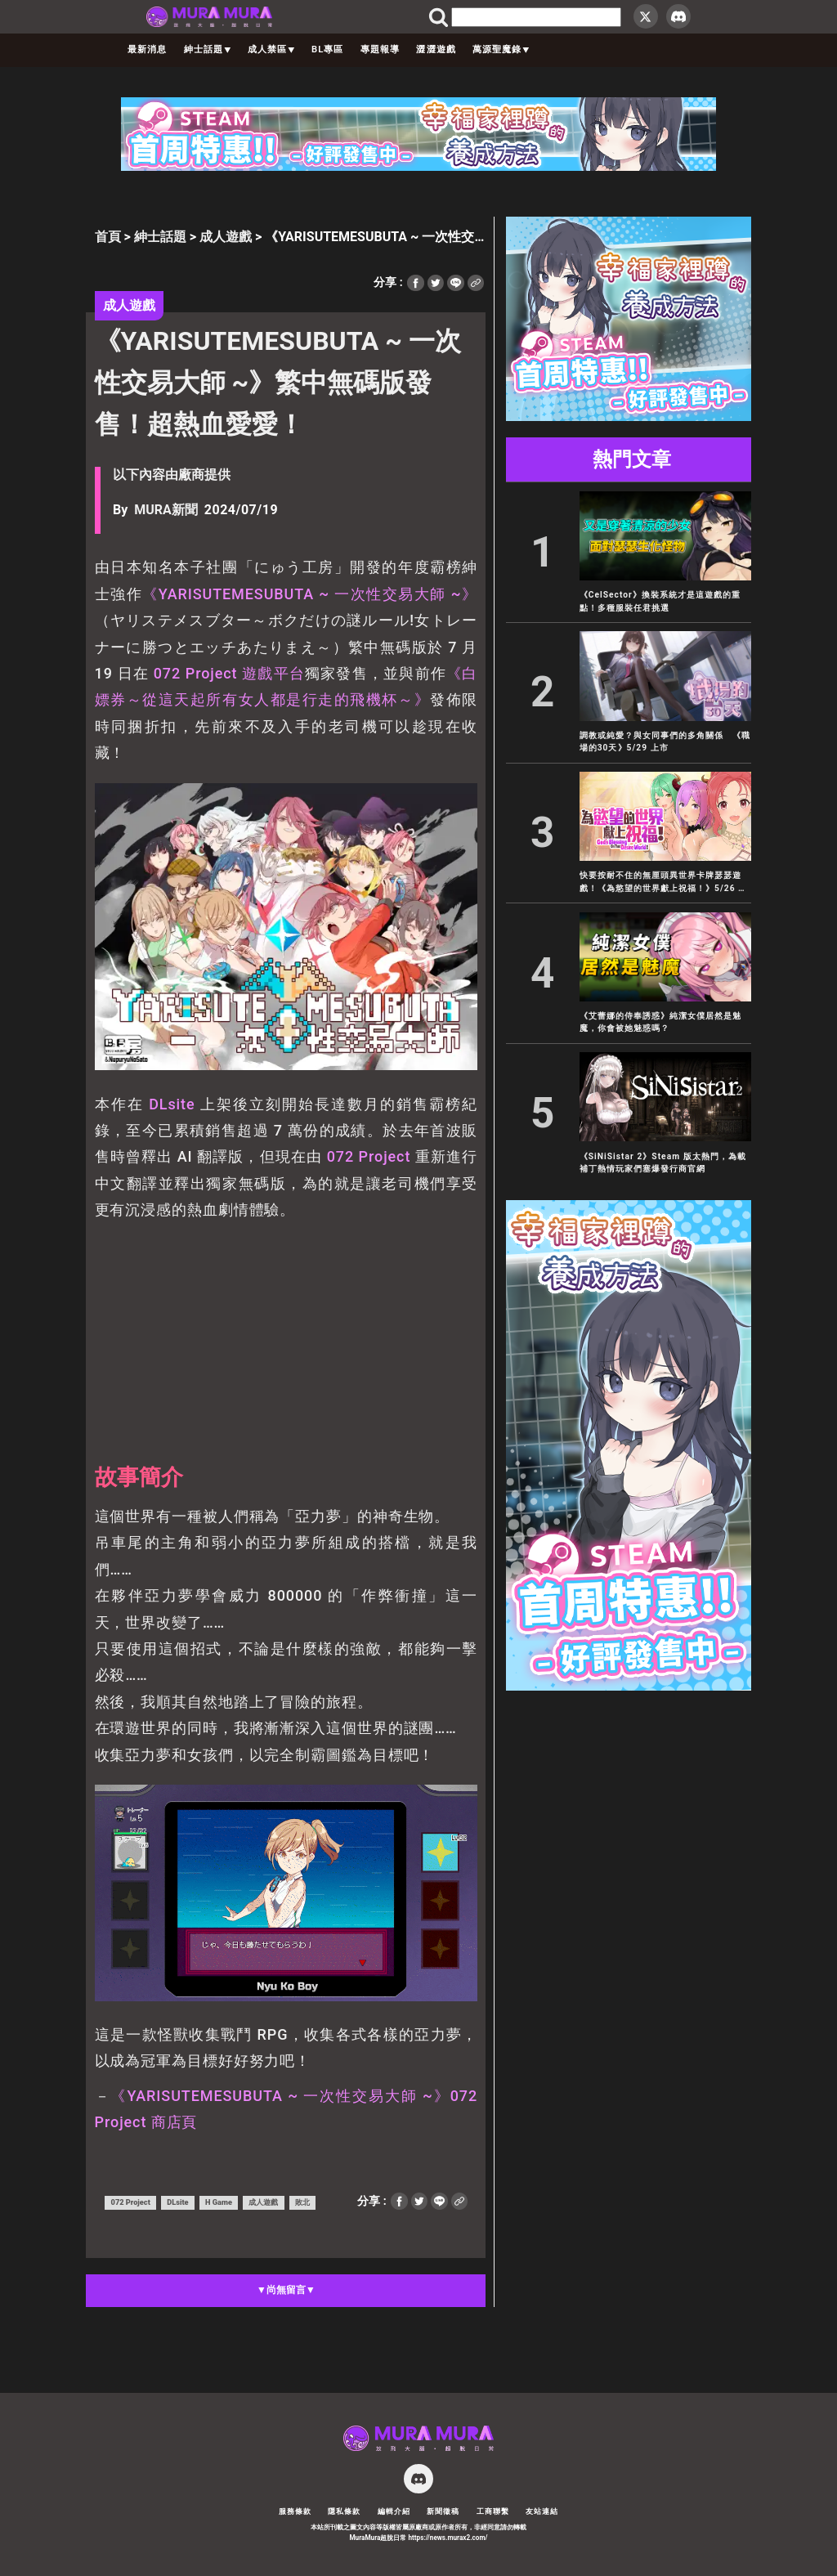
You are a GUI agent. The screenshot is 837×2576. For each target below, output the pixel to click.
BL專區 (327, 49)
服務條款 (295, 2511)
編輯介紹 (394, 2511)
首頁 (108, 236)
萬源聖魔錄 (501, 49)
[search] (536, 17)
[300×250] (628, 416)
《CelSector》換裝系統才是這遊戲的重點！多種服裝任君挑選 (660, 600)
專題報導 (380, 49)
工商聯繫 (493, 2511)
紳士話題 (207, 49)
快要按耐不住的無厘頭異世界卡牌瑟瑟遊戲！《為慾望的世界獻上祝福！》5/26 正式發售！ (663, 882)
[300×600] (628, 1686)
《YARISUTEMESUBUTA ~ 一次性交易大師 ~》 (309, 594)
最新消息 (147, 49)
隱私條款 (344, 2511)
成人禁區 (271, 49)
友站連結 (542, 2511)
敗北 (302, 2201)
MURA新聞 (166, 509)
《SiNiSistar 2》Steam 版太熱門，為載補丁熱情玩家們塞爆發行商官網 (663, 1162)
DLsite (172, 1104)
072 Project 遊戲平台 (227, 673)
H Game (218, 2201)
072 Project (369, 1156)
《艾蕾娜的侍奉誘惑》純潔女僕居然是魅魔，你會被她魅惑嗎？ (660, 1021)
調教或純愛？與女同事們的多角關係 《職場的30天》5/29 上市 (665, 741)
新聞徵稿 (443, 2511)
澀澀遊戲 (435, 49)
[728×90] (418, 166)
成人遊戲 (225, 236)
